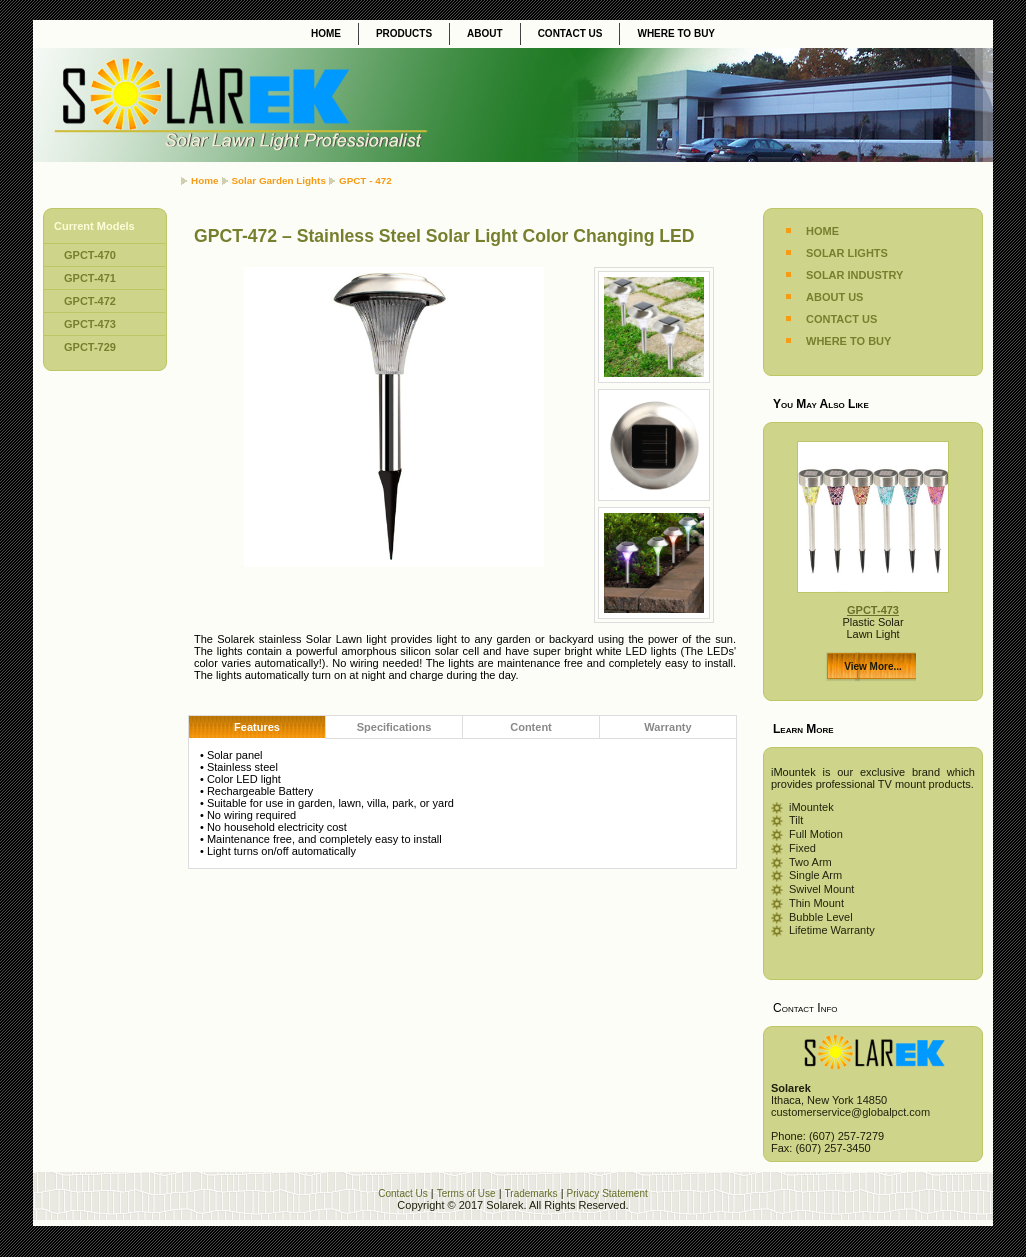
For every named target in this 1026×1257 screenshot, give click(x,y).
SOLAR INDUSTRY (854, 275)
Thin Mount (816, 903)
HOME (822, 231)
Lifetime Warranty (832, 930)
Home (204, 180)
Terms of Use (466, 1193)
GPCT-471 (90, 278)
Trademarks (531, 1193)
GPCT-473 (90, 324)
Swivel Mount (821, 889)
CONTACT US (841, 319)
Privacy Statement (607, 1193)
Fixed (802, 848)
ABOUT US (834, 297)
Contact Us (402, 1193)
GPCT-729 (90, 347)
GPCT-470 (90, 255)
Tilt (796, 820)
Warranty (667, 727)
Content (531, 727)
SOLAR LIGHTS (847, 253)
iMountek (811, 807)
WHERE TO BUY (848, 341)
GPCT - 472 (365, 180)
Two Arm (810, 862)
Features (257, 727)
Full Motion (816, 834)
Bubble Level (821, 917)
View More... (873, 666)
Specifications (394, 727)
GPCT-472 (90, 301)
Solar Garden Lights (279, 180)
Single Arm (815, 875)
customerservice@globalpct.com (850, 1112)
